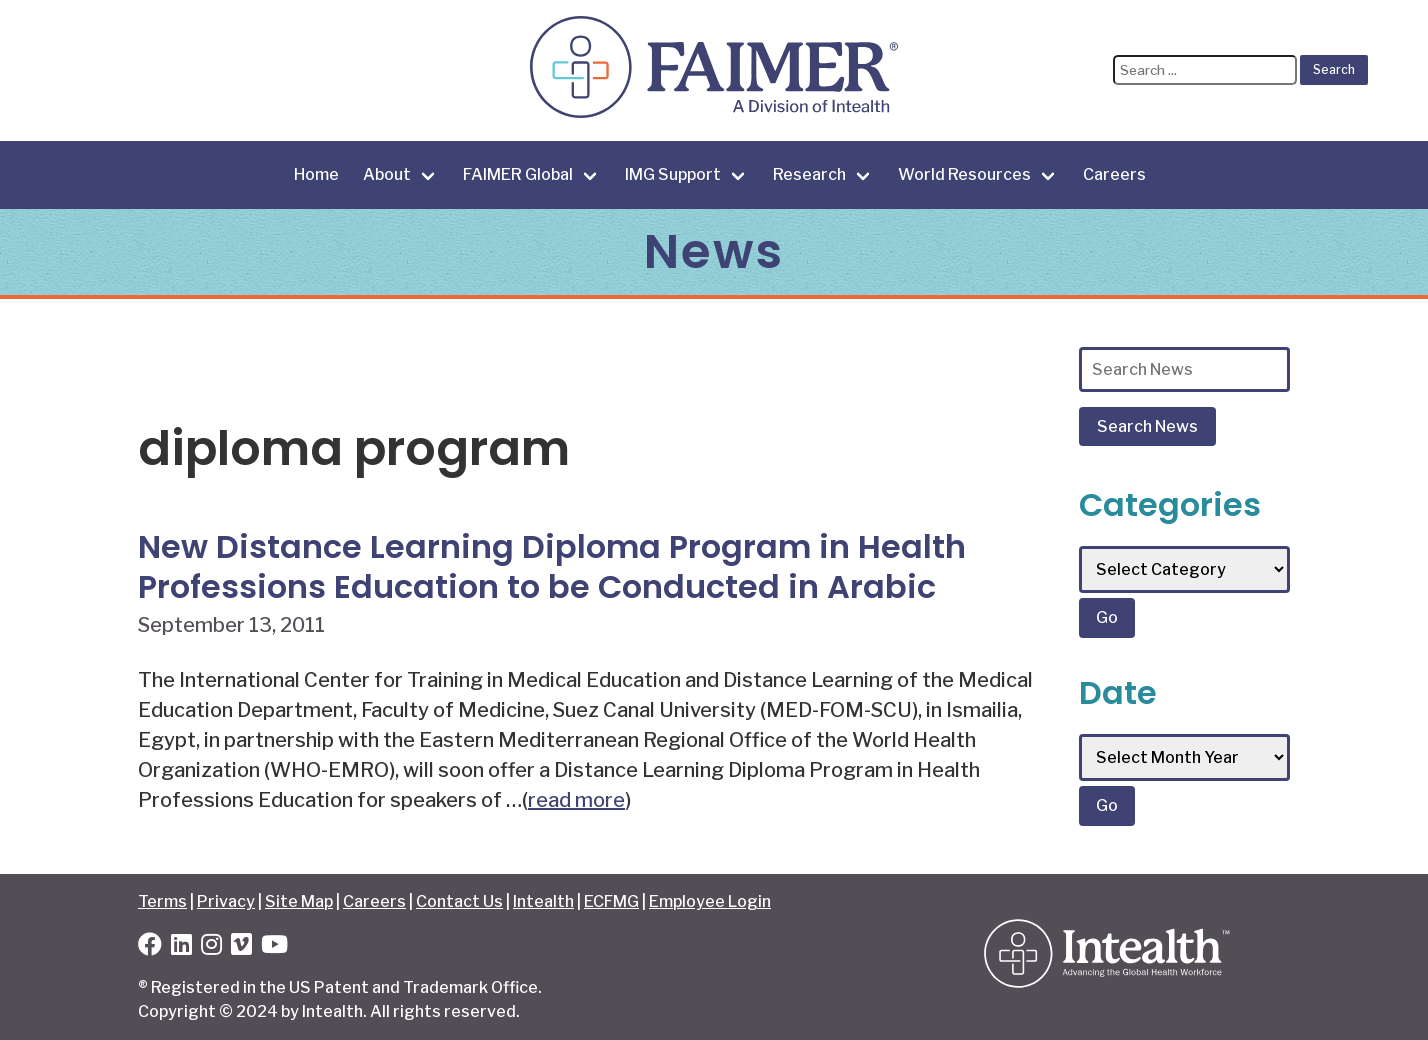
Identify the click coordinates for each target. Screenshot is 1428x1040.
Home (316, 174)
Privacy (226, 901)
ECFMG (611, 901)
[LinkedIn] (181, 947)
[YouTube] (274, 947)
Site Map (299, 901)
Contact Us (459, 901)
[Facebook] (150, 947)
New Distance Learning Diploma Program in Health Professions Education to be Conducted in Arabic (552, 566)
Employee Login (710, 901)
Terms (162, 901)
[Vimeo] (241, 947)
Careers (1114, 174)
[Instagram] (211, 947)
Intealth (543, 901)
